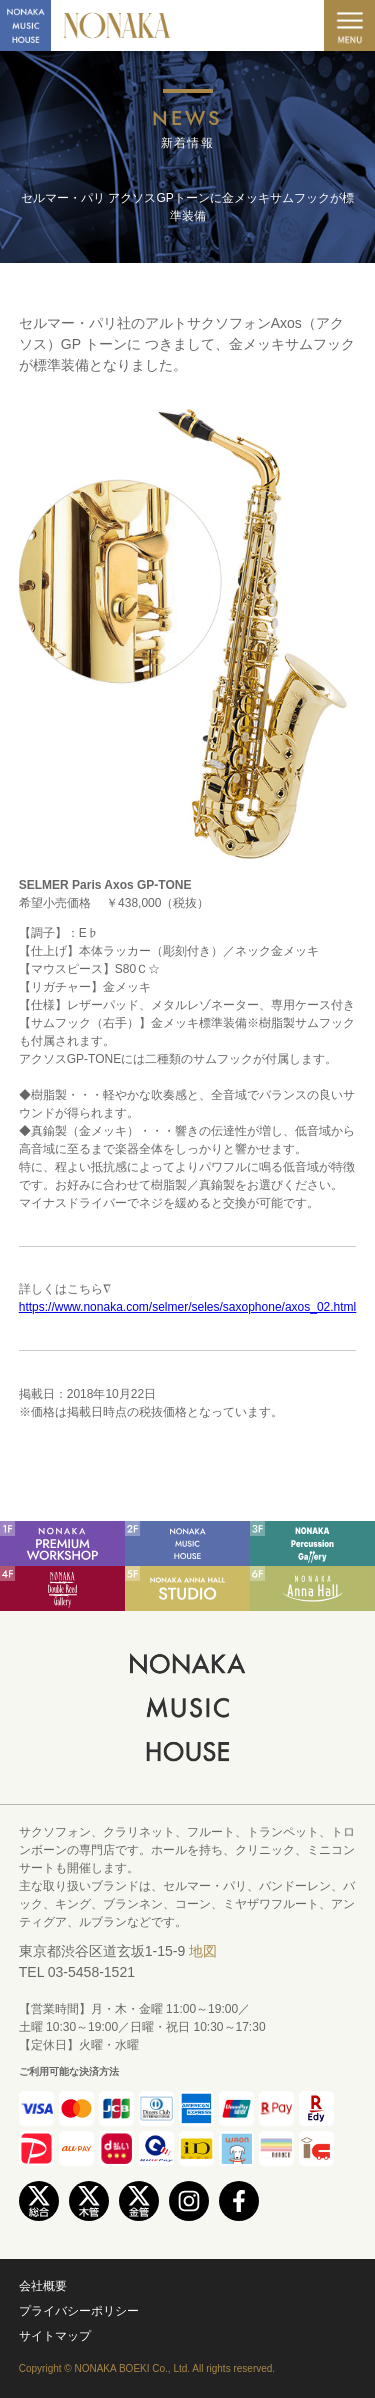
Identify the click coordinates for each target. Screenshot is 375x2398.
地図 (203, 1951)
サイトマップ (55, 2336)
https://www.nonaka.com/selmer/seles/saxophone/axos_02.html (188, 1307)
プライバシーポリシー (79, 2311)
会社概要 (43, 2286)
